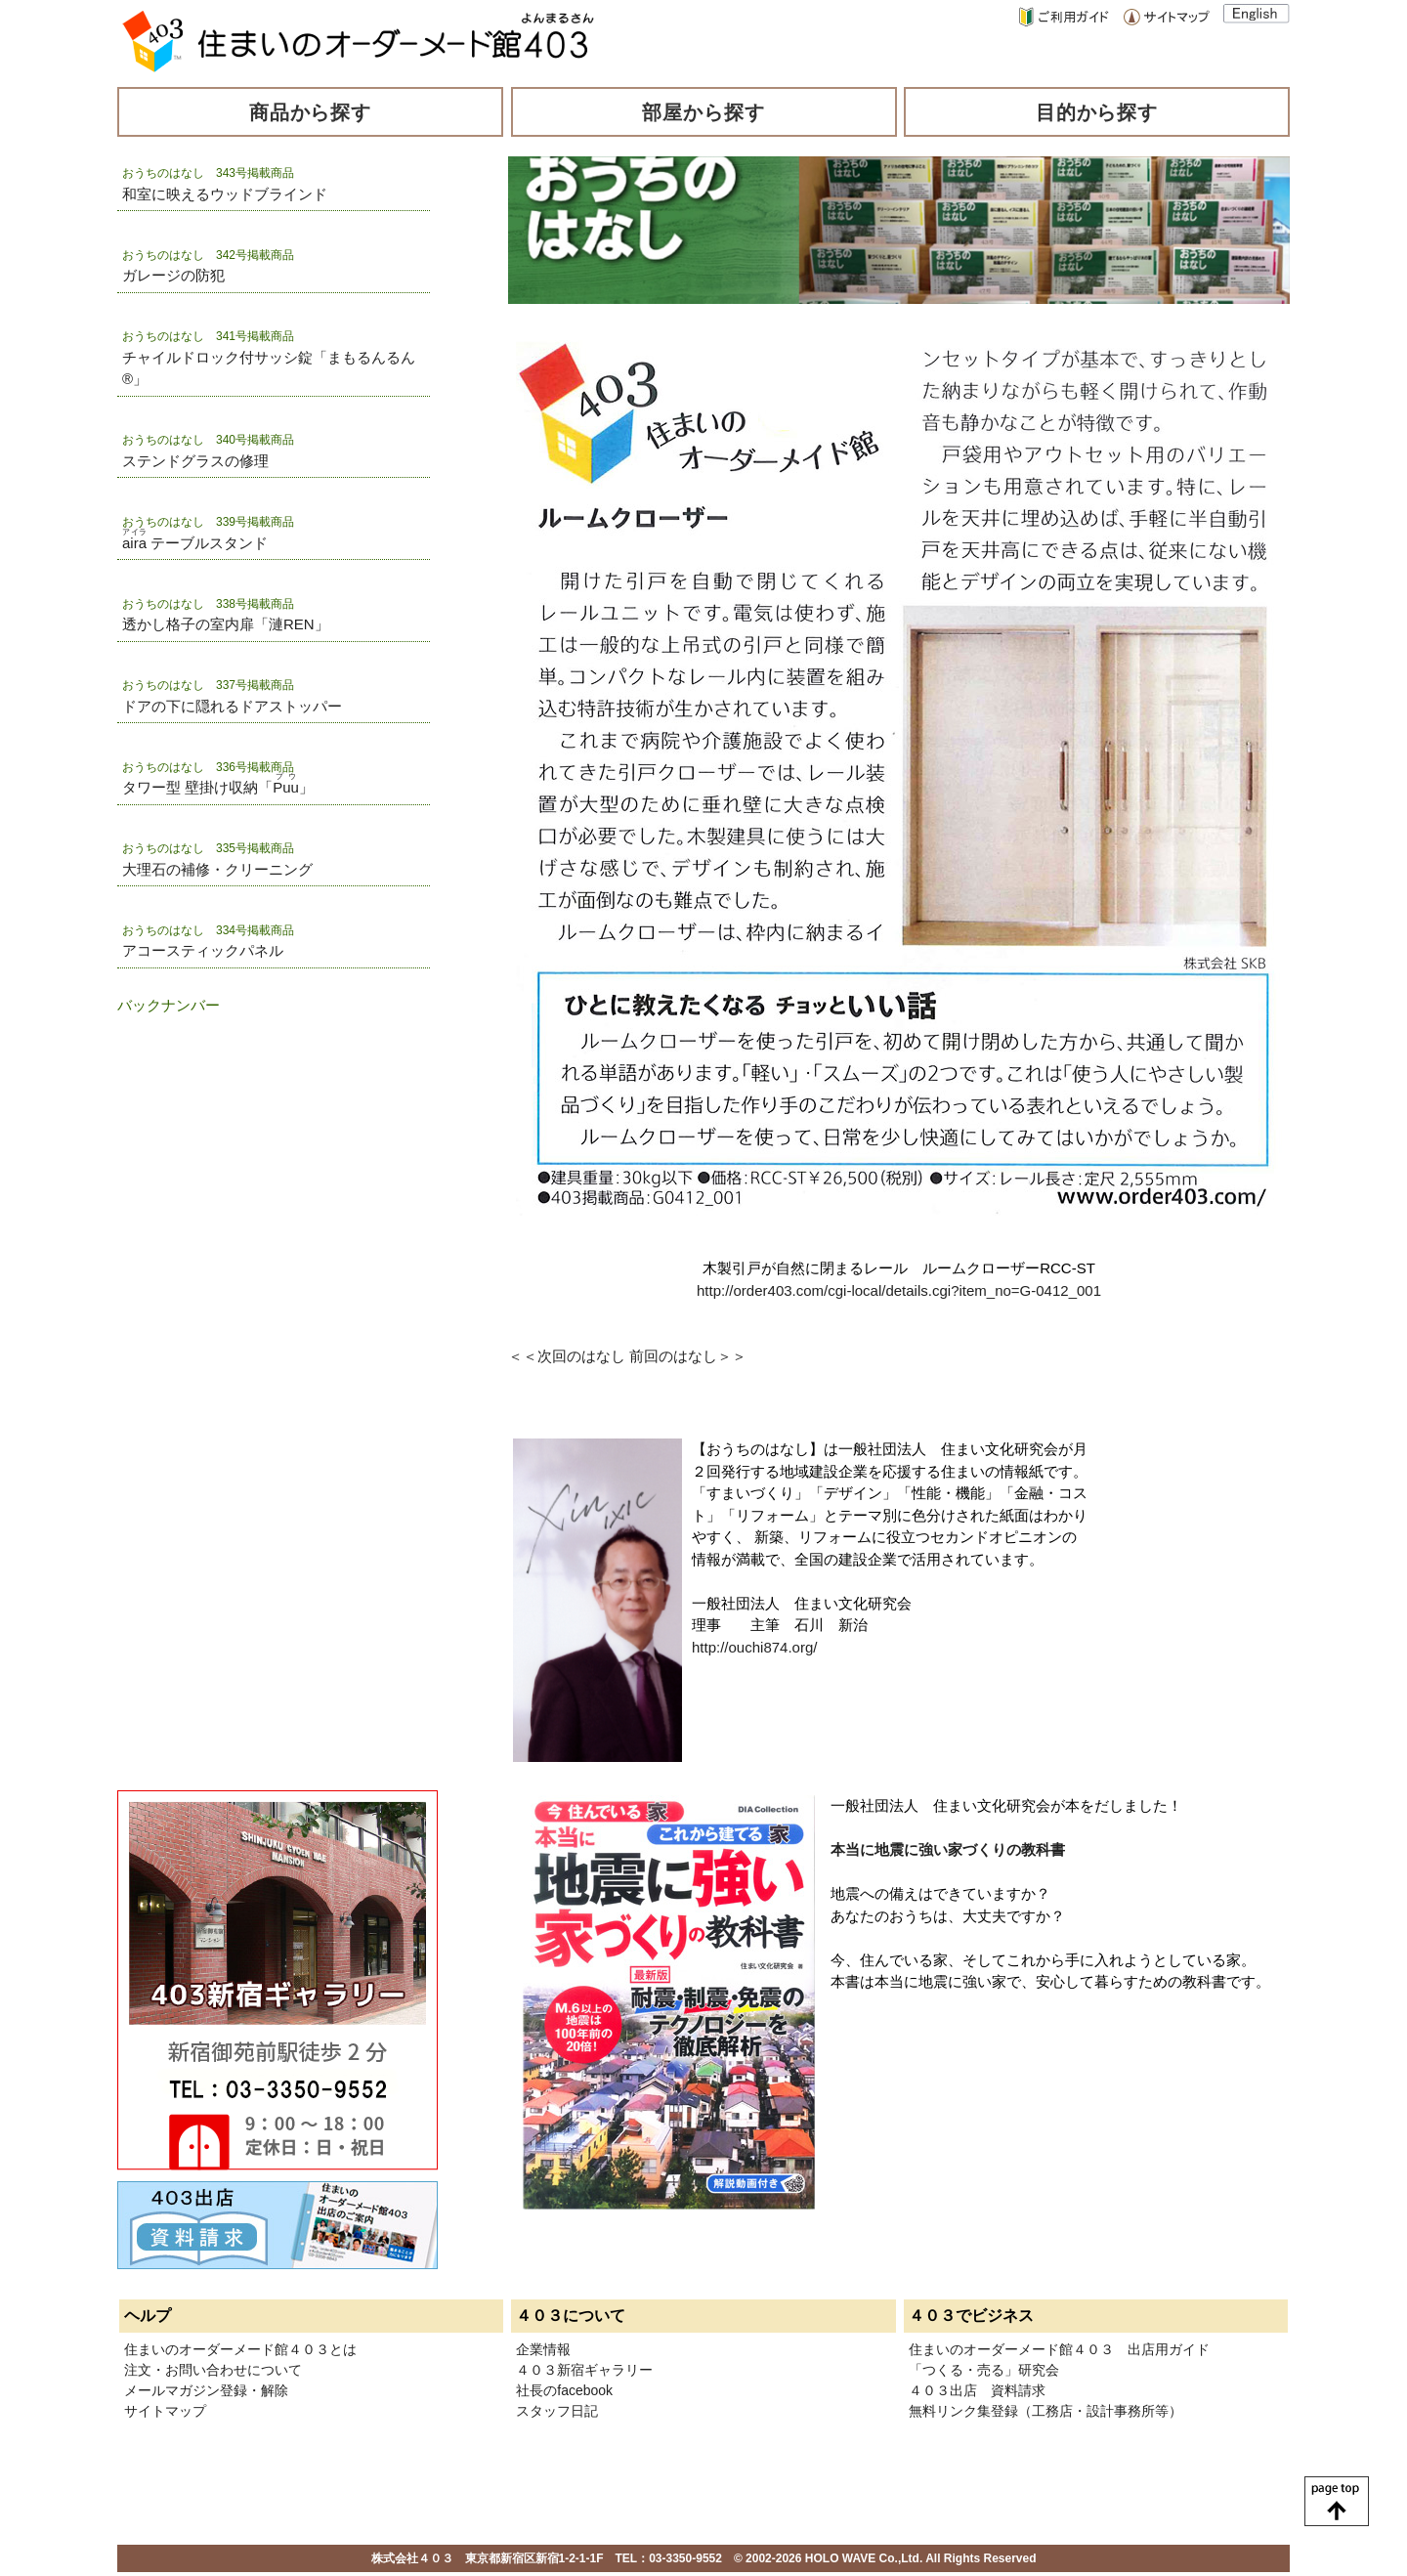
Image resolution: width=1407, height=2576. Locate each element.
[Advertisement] (215, 1136)
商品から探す (310, 112)
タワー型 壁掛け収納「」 (218, 787)
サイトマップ (165, 2411)
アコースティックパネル (202, 950)
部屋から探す (703, 112)
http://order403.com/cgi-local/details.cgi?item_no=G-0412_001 (899, 1290)
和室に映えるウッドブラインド (224, 194)
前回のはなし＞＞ (687, 1356)
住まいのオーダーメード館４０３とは (240, 2349)
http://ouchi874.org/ (754, 1647)
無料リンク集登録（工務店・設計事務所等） (1045, 2411)
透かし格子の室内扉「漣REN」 (225, 624)
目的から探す (1097, 112)
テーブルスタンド (195, 543)
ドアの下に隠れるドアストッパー (232, 706)
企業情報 (543, 2349)
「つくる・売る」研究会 (984, 2370)
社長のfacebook (564, 2390)
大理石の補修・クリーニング (217, 869)
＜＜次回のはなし (566, 1356)
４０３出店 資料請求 (977, 2390)
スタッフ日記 (557, 2411)
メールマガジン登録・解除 (206, 2390)
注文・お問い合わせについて (213, 2370)
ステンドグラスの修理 (195, 460)
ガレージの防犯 (173, 275)
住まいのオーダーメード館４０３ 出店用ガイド (1059, 2349)
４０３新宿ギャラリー (584, 2370)
